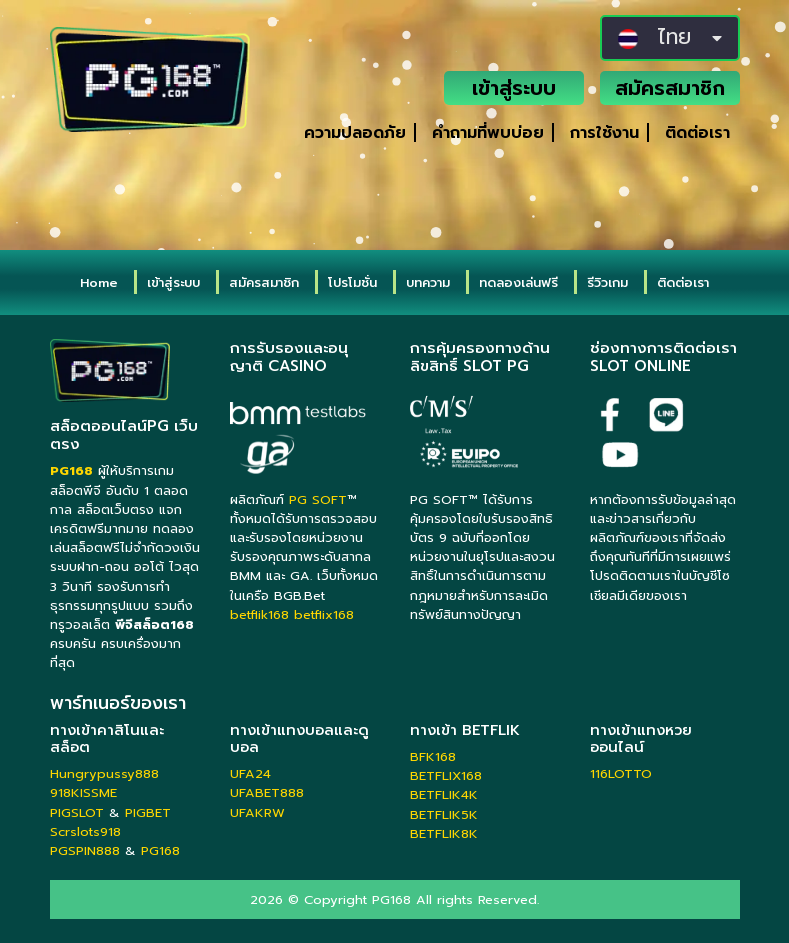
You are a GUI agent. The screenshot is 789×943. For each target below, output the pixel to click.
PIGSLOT (77, 812)
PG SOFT (318, 499)
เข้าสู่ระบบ (514, 88)
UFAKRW (257, 812)
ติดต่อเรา (697, 133)
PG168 (160, 850)
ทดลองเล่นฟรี (518, 282)
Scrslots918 (85, 831)
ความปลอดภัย (355, 133)
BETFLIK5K (444, 814)
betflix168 (324, 614)
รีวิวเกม (607, 282)
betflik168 (259, 614)
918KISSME (83, 792)
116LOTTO (621, 773)
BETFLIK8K (444, 833)
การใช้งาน (604, 133)
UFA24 (250, 773)
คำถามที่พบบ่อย (488, 133)
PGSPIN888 (85, 850)
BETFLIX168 (446, 775)
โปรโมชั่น (352, 282)
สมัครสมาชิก (670, 88)
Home (99, 282)
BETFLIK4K (444, 794)
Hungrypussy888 (104, 773)
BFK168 (433, 756)
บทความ (428, 282)
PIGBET (148, 812)
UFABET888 (267, 792)
